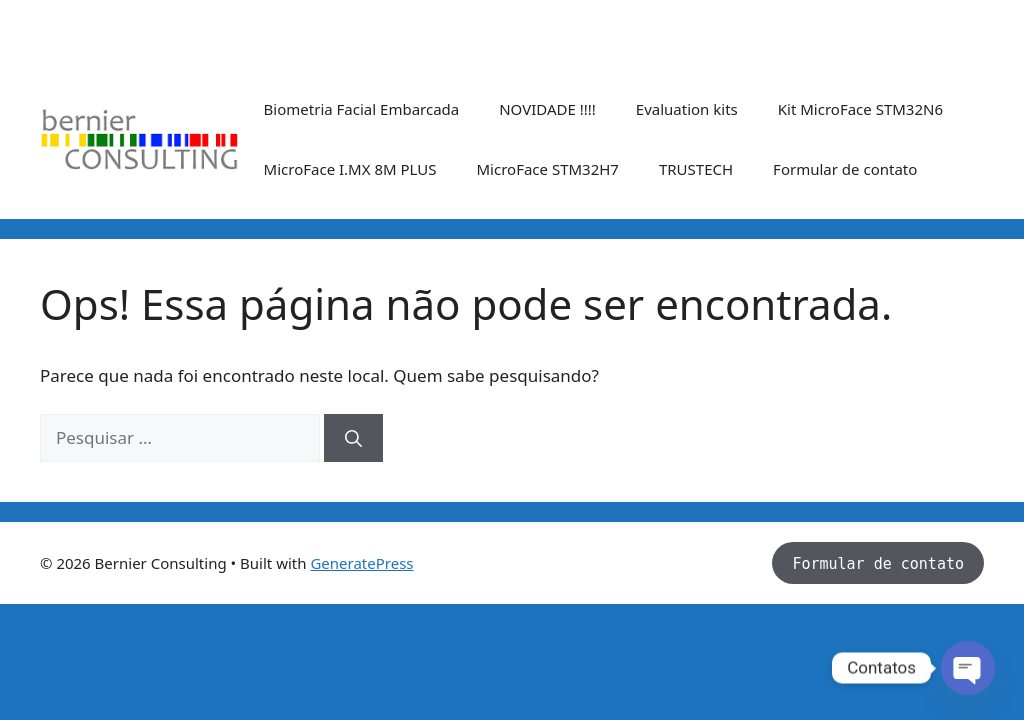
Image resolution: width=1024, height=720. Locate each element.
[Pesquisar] (353, 438)
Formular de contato (845, 169)
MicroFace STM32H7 (548, 169)
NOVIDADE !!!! (547, 109)
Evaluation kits (687, 109)
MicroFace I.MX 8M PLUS (350, 169)
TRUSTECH (696, 169)
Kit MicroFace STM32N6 (860, 109)
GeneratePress (361, 563)
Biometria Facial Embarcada (362, 109)
